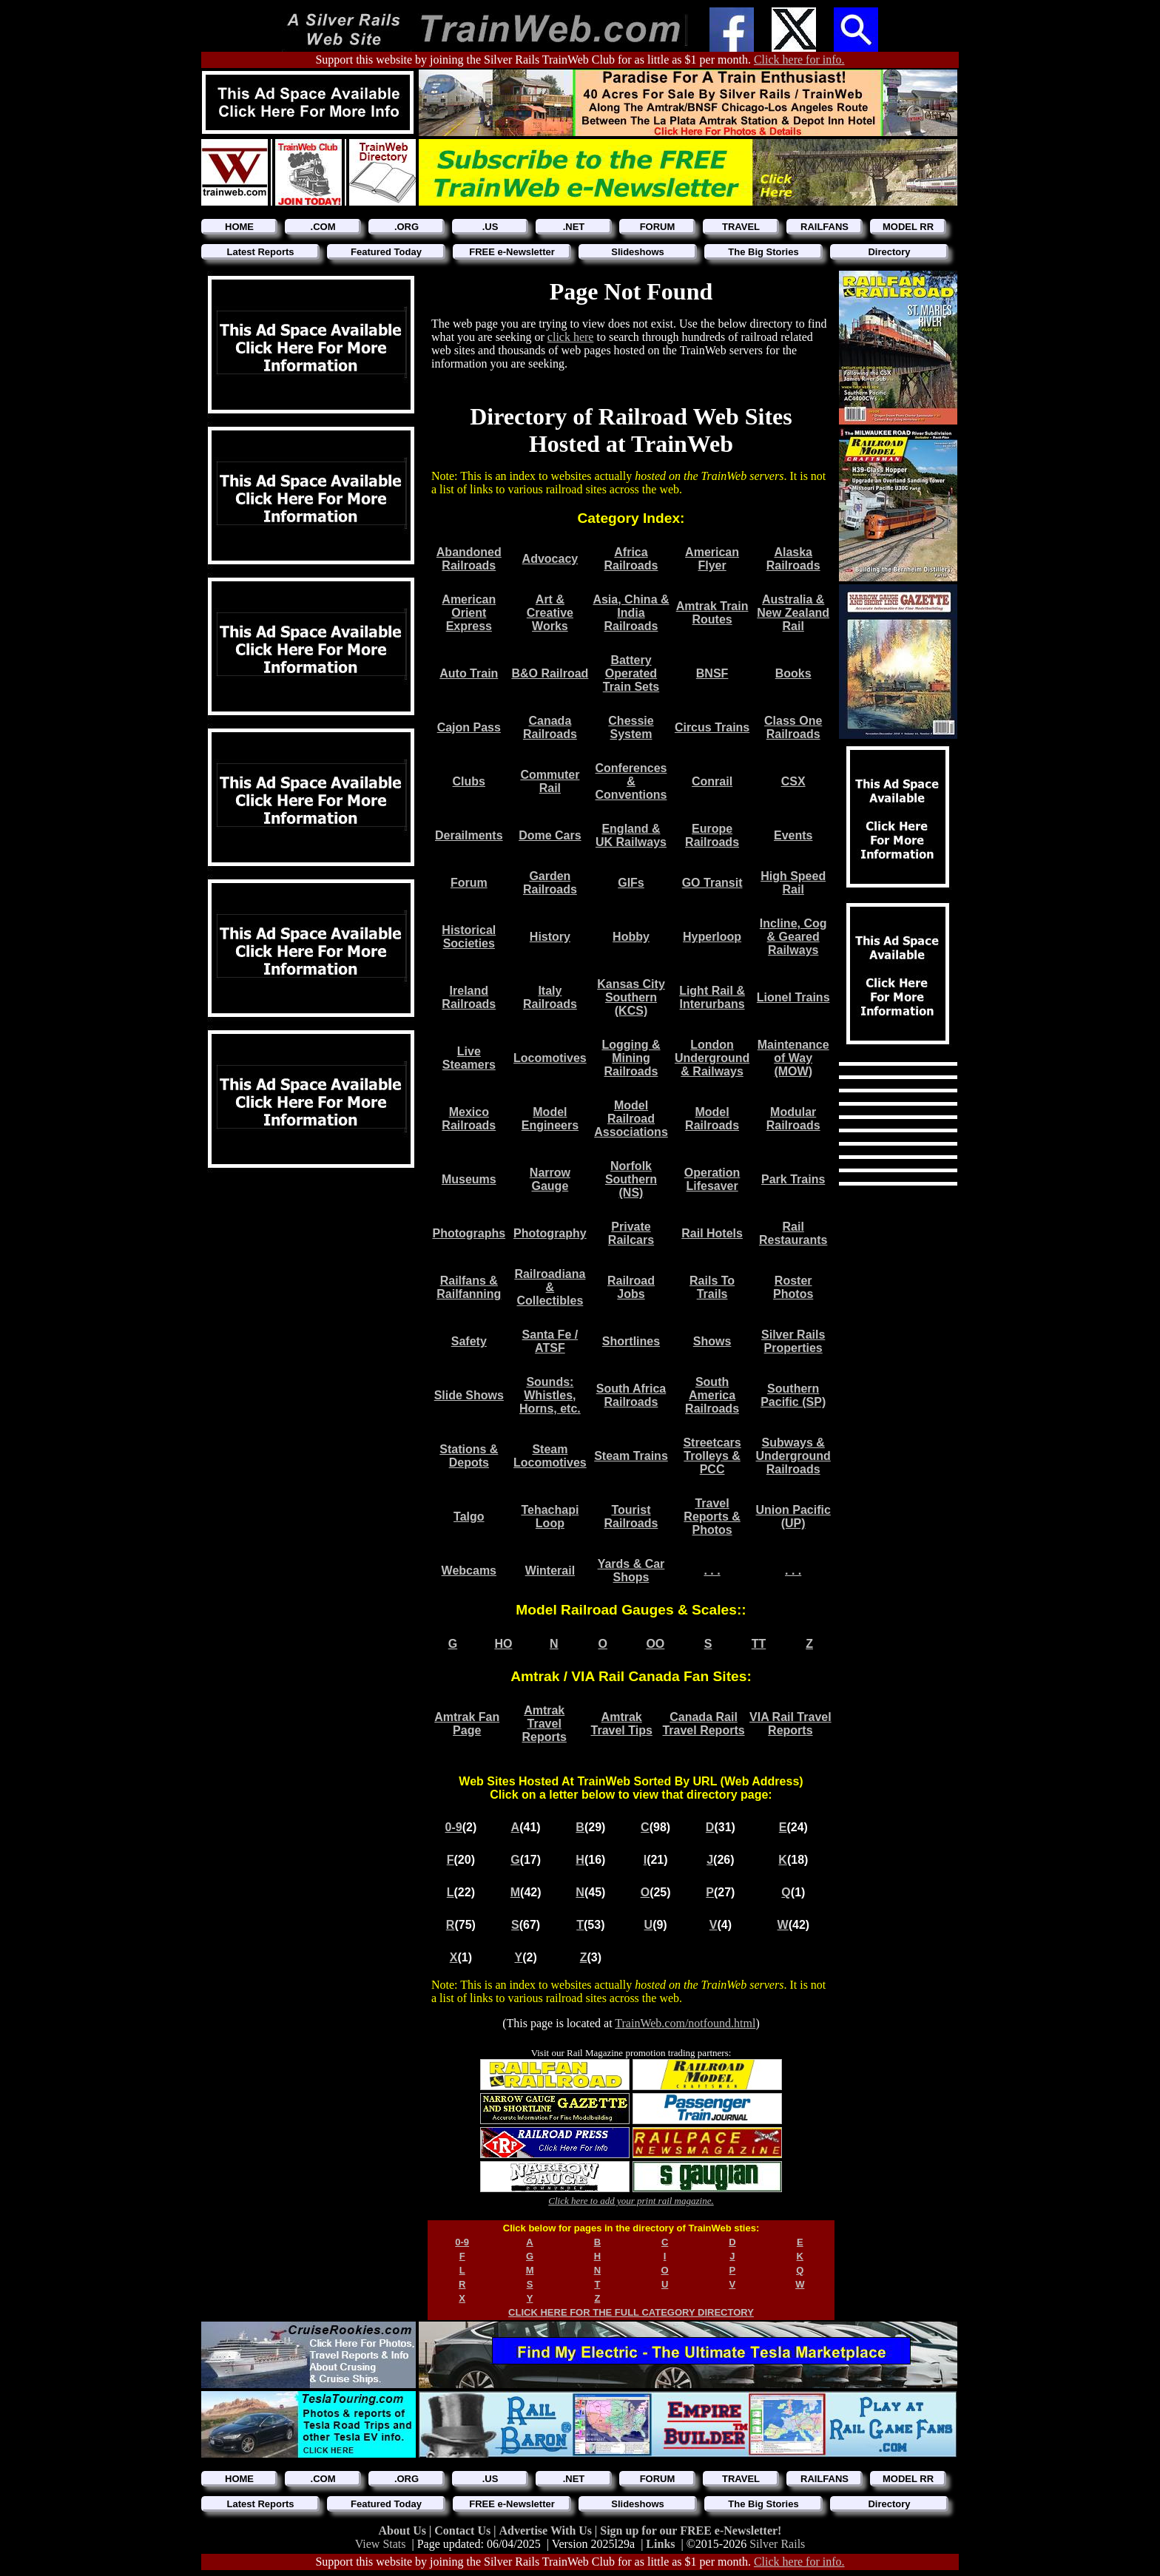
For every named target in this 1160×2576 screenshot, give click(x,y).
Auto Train (468, 673)
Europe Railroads (712, 835)
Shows (712, 1341)
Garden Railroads (550, 883)
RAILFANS (824, 226)
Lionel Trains (793, 997)
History (550, 936)
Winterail (550, 1570)
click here (570, 337)
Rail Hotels (712, 1233)
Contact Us (463, 2530)
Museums (469, 1179)
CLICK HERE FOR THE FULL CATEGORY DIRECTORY (631, 2312)
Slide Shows (469, 1395)
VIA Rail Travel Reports (790, 1724)
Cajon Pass (469, 727)
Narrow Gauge (550, 1179)
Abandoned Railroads (469, 559)
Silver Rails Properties (793, 1341)
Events (793, 835)
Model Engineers (550, 1119)
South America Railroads (712, 1395)
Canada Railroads (550, 727)
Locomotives (550, 1058)
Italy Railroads (550, 997)
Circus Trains (712, 727)
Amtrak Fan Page (466, 1724)
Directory (889, 251)
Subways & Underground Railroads (793, 1455)
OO (655, 1643)
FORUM (657, 226)
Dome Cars (550, 835)
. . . (712, 1570)
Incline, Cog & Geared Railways (793, 936)
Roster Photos (793, 1287)
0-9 (453, 1827)
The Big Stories (763, 251)
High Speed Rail (793, 883)
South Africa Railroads (631, 1395)
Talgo (468, 1516)
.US (490, 226)
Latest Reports (260, 251)
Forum (469, 882)
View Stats (380, 2544)
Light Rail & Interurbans (712, 997)
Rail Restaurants (793, 1233)
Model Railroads (712, 1119)
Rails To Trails (712, 1287)
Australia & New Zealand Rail (793, 612)
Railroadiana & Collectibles (549, 1287)
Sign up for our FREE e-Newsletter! (690, 2530)
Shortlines (631, 1341)
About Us (404, 2530)
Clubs (469, 781)
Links (660, 2544)
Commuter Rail (549, 781)
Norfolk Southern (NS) (631, 1179)
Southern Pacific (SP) (793, 1395)
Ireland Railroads (469, 997)
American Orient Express (469, 612)
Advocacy (550, 558)
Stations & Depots (468, 1456)
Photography (550, 1233)
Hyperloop (712, 936)
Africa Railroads (631, 559)
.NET (574, 226)
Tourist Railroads (631, 1516)
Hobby (631, 936)
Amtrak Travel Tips (621, 1724)
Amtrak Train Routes (712, 613)
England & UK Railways (631, 835)
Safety (469, 1341)
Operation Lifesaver (712, 1179)
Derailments (469, 835)
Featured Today (386, 251)
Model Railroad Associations (631, 1118)
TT (759, 1643)
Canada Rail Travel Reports (703, 1724)
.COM (323, 226)
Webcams (469, 1570)
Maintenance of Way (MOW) (793, 1058)
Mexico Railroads (469, 1119)
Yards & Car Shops (631, 1570)
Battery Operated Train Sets (631, 673)
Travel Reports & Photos (712, 1516)
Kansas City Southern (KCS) (631, 997)
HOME (239, 226)
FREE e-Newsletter (512, 251)
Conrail (712, 781)
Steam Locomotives (550, 1456)
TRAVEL (741, 226)
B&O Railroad (549, 673)
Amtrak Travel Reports (544, 1723)
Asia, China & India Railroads (631, 612)
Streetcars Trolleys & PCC (712, 1455)
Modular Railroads (793, 1119)
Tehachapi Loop (550, 1516)
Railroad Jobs (631, 1287)
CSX (793, 781)
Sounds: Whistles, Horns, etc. (550, 1395)
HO (503, 1643)
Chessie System (630, 727)
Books (793, 673)
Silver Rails (777, 2544)
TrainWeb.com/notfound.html (685, 2023)
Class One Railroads (793, 727)
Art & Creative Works (550, 612)
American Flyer (712, 559)
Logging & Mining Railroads (630, 1058)
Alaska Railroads (793, 559)
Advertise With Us (547, 2530)
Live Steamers (469, 1058)
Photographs (468, 1233)
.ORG (406, 226)
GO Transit (712, 882)
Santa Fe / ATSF (550, 1341)
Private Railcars (631, 1233)
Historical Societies (469, 937)
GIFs (631, 882)
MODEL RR (908, 226)
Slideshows (637, 251)
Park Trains (793, 1179)
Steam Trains (631, 1456)
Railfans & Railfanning (468, 1287)
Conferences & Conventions (631, 781)
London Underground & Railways (712, 1058)
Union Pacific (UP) (793, 1516)
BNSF (712, 673)
